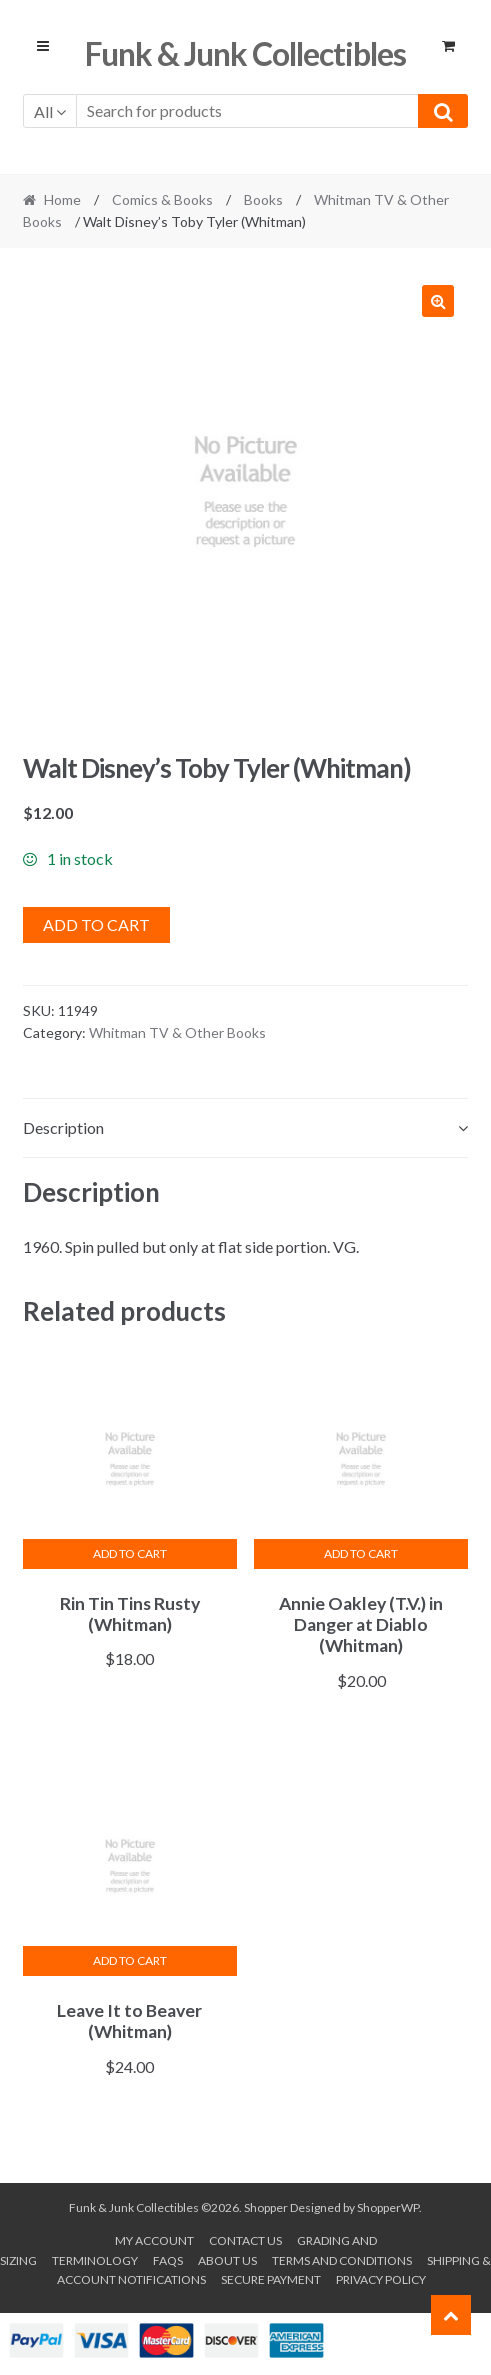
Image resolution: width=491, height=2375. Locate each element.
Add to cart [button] (130, 1553)
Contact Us (245, 2240)
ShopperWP (388, 2207)
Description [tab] (63, 1127)
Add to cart (96, 924)
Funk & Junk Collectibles (245, 53)
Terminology (95, 2260)
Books (263, 199)
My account (154, 2240)
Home (62, 199)
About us (227, 2260)
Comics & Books (162, 199)
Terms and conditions (342, 2260)
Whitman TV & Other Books (177, 1032)
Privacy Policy (381, 2279)
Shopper (266, 2207)
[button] (438, 301)
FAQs (168, 2260)
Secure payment (271, 2279)
